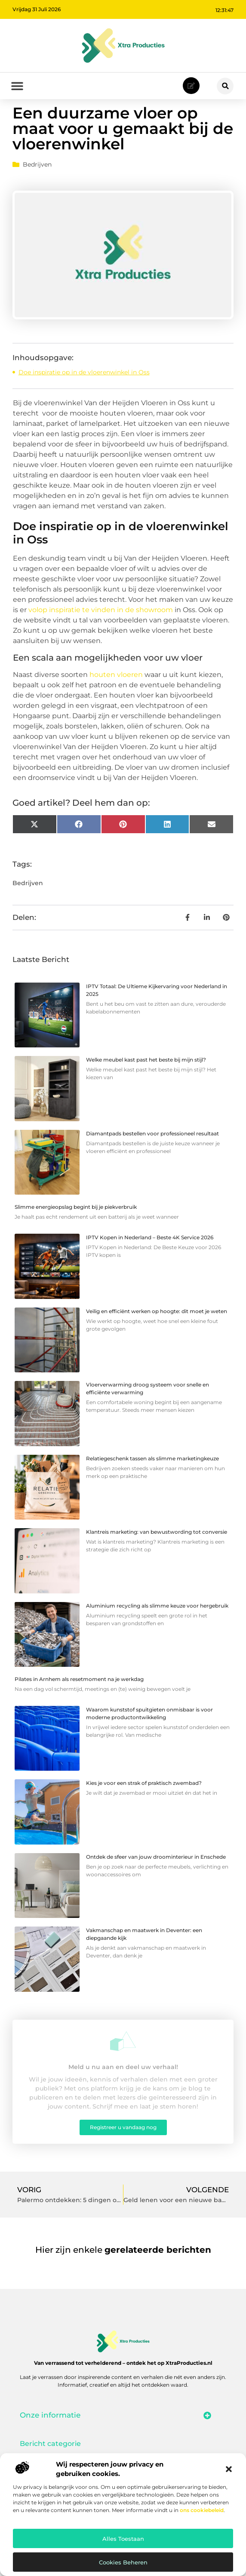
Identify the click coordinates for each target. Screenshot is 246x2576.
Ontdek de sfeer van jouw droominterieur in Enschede (156, 1874)
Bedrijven (37, 182)
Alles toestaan (123, 2538)
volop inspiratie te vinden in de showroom (100, 627)
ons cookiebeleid (202, 2510)
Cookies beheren (123, 2562)
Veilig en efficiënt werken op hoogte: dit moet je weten (156, 1328)
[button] (228, 2469)
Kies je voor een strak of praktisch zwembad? (144, 1800)
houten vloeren (116, 692)
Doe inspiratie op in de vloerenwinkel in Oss (84, 390)
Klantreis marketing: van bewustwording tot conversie (156, 1549)
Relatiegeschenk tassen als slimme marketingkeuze (152, 1475)
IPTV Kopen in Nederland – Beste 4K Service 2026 (149, 1255)
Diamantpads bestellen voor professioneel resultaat (152, 1151)
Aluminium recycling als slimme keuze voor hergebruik (157, 1623)
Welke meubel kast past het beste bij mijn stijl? (146, 1077)
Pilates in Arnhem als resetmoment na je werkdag (79, 1696)
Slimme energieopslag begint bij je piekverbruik (76, 1224)
